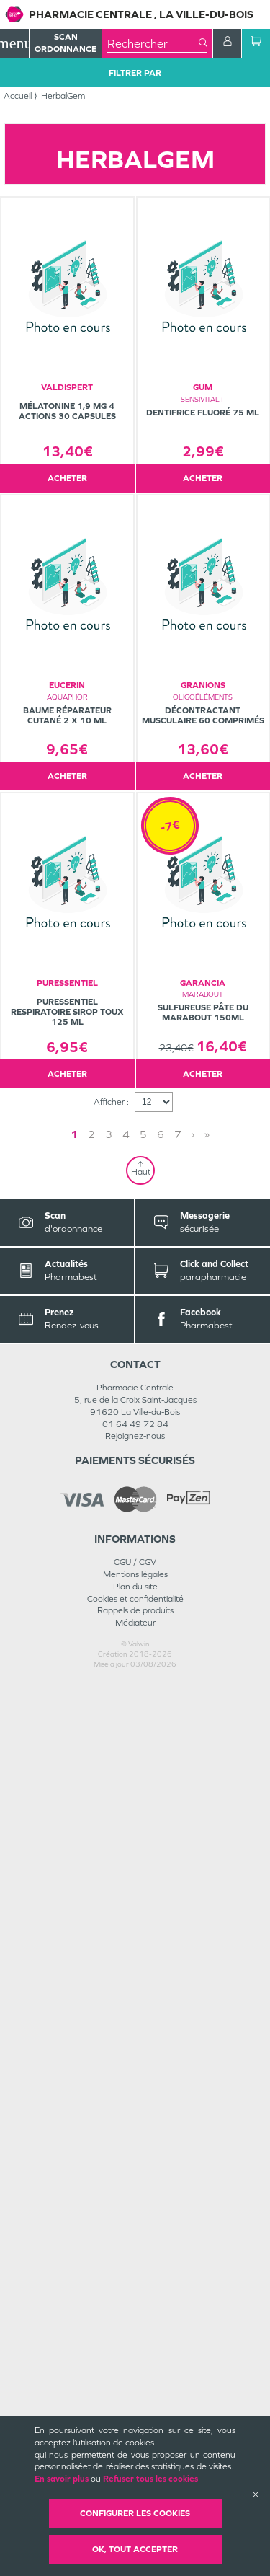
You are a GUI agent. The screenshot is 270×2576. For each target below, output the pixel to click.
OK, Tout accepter (135, 2549)
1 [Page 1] (140, 2027)
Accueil (18, 96)
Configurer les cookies (135, 2513)
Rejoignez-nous (135, 2329)
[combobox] (153, 43)
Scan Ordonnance (65, 43)
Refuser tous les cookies (150, 2479)
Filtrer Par (135, 73)
